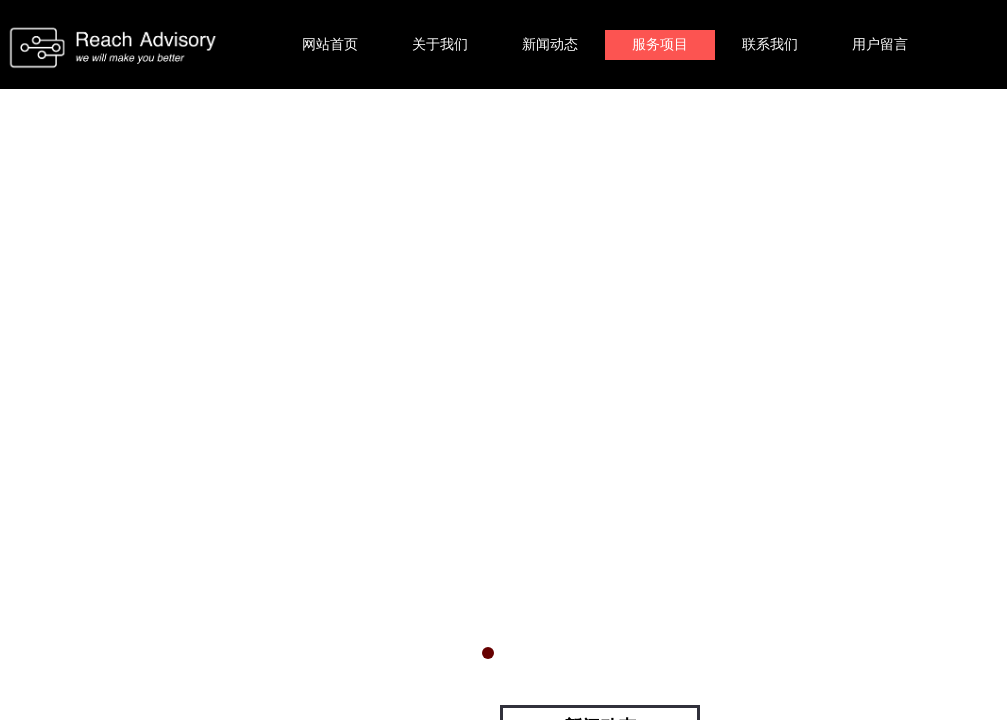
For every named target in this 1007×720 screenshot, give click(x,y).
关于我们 (440, 44)
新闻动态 (550, 44)
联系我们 (770, 44)
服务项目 (660, 44)
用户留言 (880, 44)
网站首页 (330, 44)
